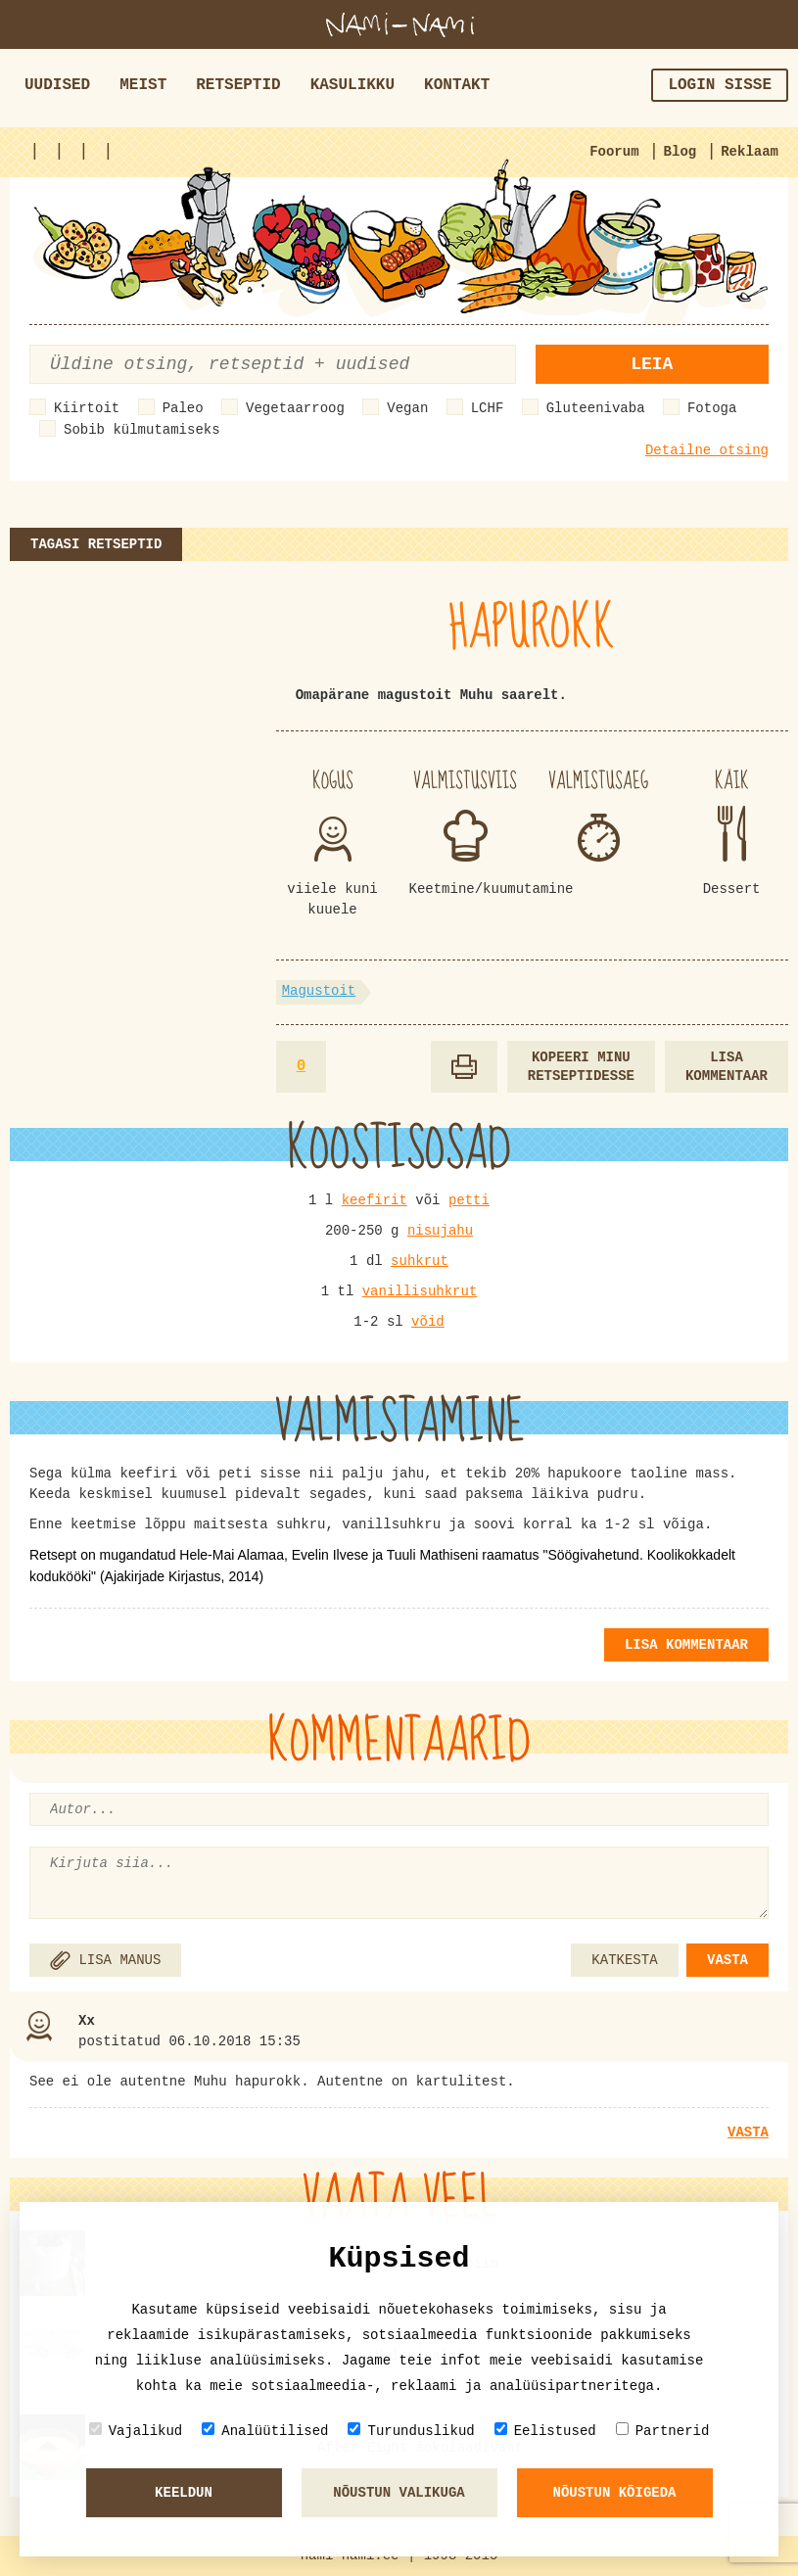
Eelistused (545, 2430)
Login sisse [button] (720, 85)
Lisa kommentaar (726, 1067)
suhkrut (419, 1261)
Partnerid (663, 2430)
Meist (142, 85)
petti (469, 1200)
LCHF (487, 408)
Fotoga (711, 408)
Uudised (57, 85)
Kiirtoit (86, 408)
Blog (680, 152)
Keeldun (183, 2493)
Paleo (183, 408)
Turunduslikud (411, 2430)
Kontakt (457, 85)
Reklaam (749, 152)
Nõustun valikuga (398, 2493)
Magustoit (319, 991)
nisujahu (440, 1231)
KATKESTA (624, 1960)
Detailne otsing (707, 450)
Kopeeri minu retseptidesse (581, 1067)
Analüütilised (265, 2430)
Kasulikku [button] (352, 85)
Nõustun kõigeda (614, 2493)
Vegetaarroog (295, 408)
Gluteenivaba (595, 408)
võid (428, 1322)
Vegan (407, 408)
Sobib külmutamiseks (142, 430)
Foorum (613, 152)
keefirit (374, 1200)
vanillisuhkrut (420, 1291)
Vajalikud (136, 2430)
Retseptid (238, 85)
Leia (652, 364)
